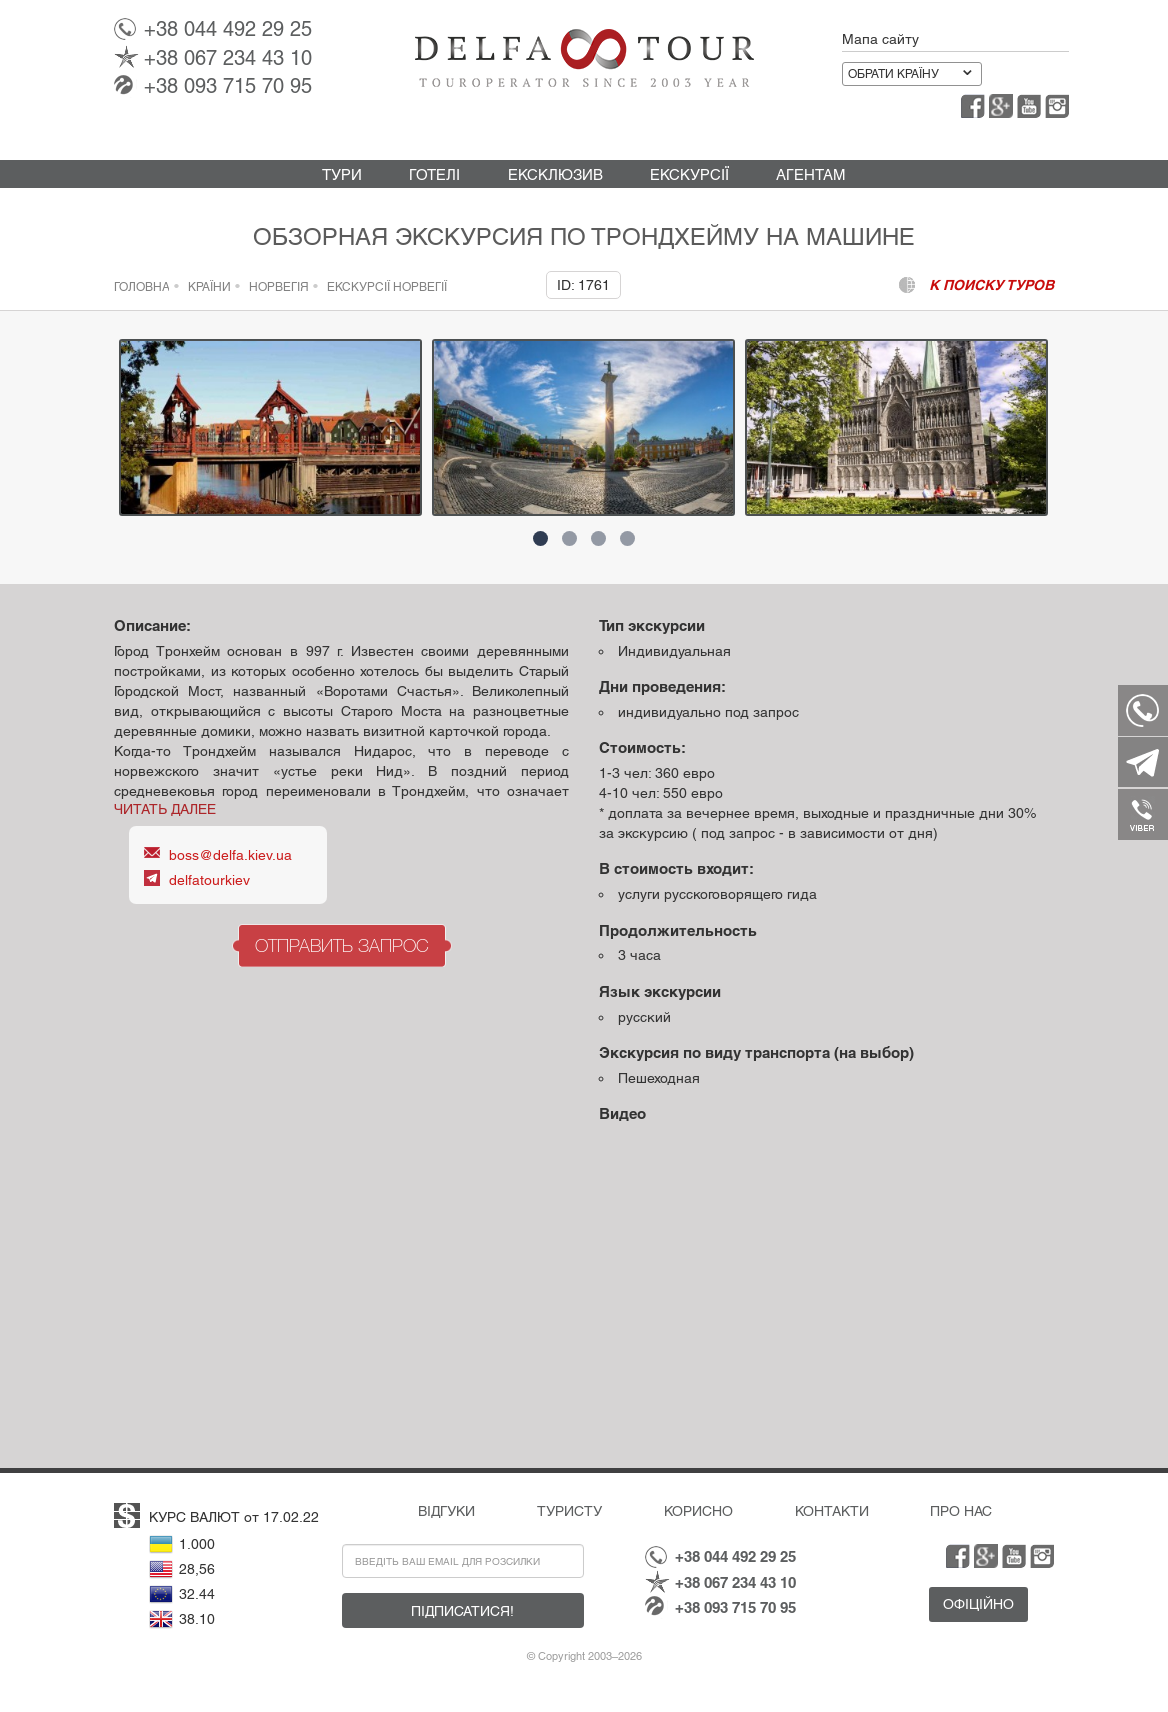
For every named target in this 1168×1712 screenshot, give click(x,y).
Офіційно (978, 1604)
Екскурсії (689, 174)
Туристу (569, 1511)
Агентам (811, 174)
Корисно (698, 1511)
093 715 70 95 (228, 86)
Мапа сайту (880, 39)
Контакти (832, 1511)
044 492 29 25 (228, 29)
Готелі (434, 174)
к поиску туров (991, 285)
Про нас (961, 1511)
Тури (342, 174)
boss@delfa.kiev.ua (230, 855)
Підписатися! (462, 1611)
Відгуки (446, 1511)
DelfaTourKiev (209, 880)
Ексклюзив (555, 174)
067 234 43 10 (228, 58)
